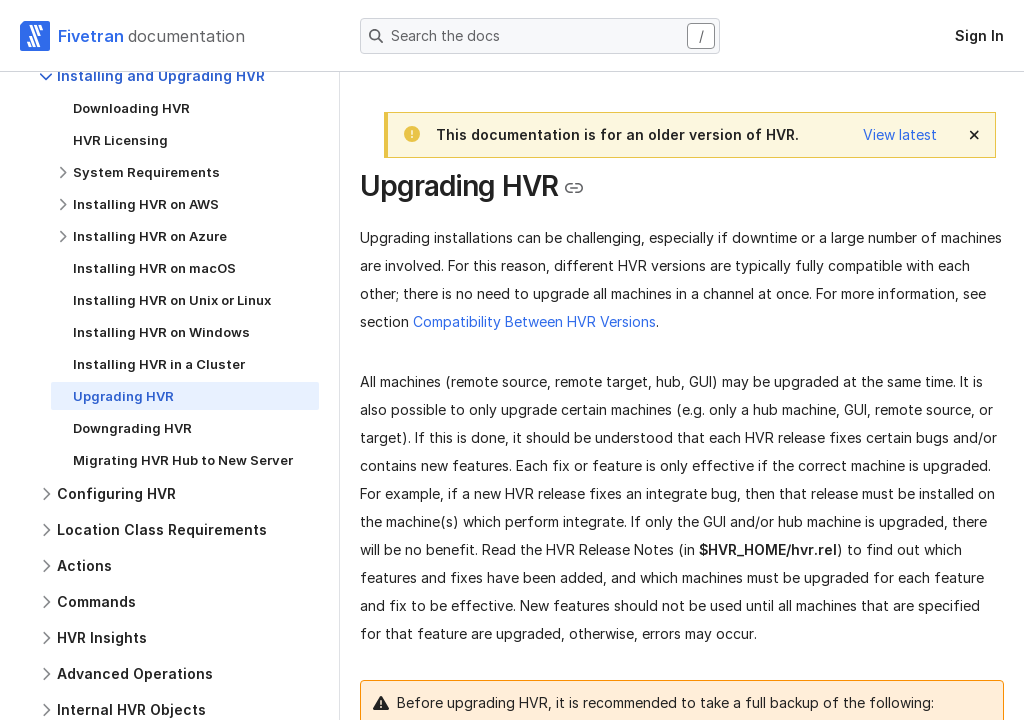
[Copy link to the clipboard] (574, 188)
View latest (900, 134)
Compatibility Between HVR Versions (534, 321)
